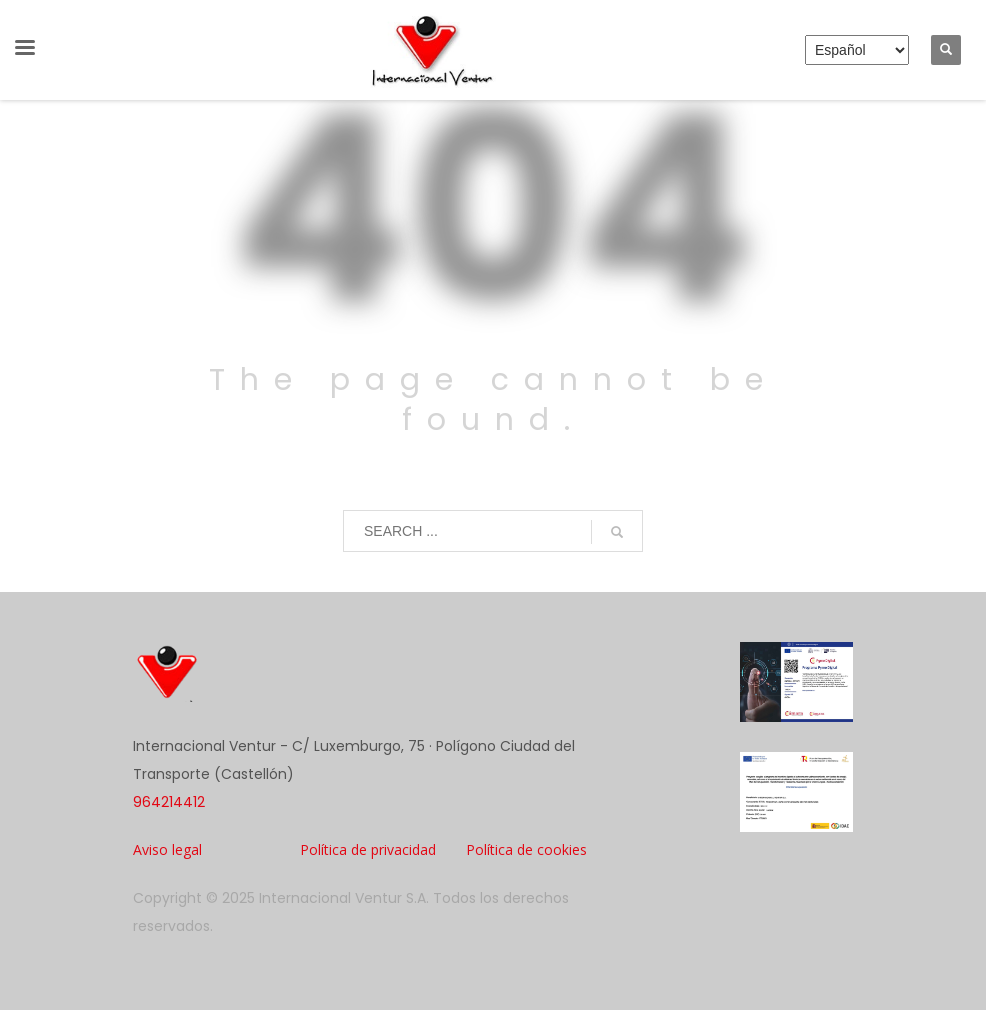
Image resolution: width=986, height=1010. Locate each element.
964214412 (169, 802)
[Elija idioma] (857, 50)
